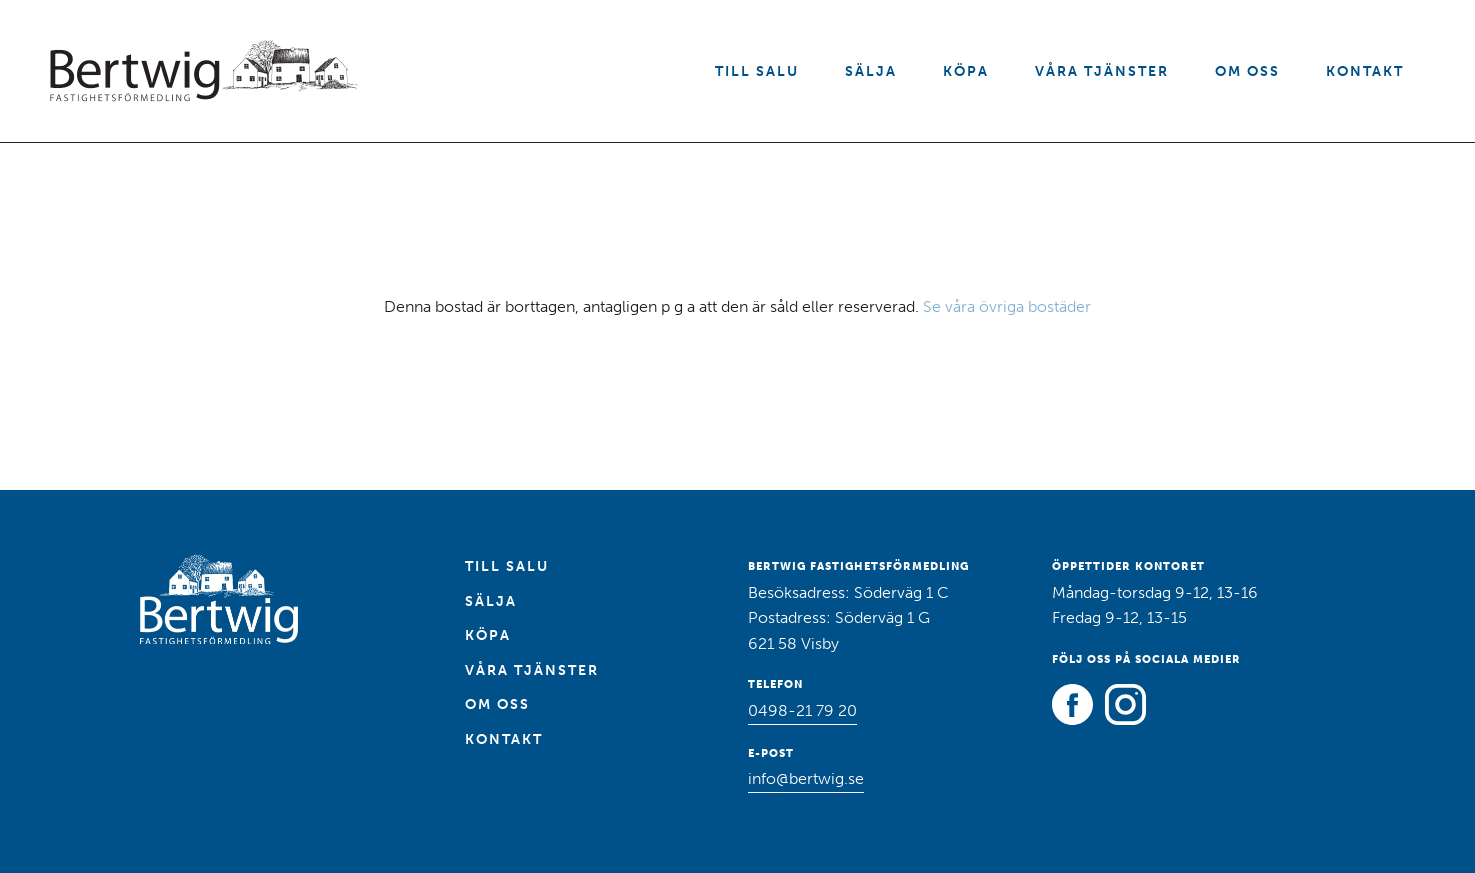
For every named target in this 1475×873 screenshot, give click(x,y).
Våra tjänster (1102, 71)
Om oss (1247, 71)
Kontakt (1365, 71)
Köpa (966, 71)
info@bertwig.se (806, 778)
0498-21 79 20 (802, 710)
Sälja (871, 71)
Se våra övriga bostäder (1007, 306)
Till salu (757, 71)
